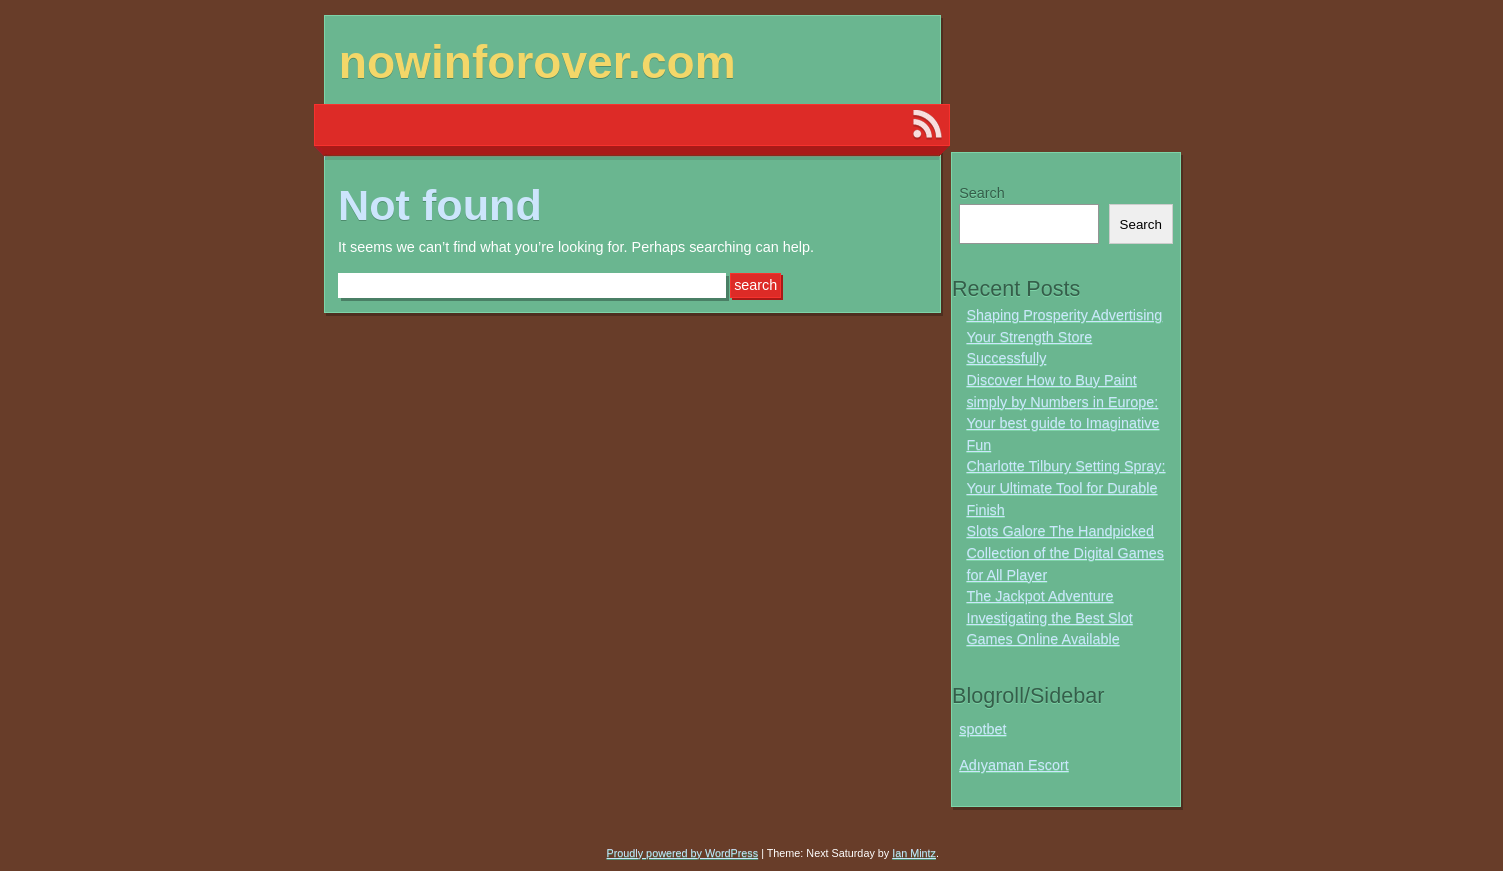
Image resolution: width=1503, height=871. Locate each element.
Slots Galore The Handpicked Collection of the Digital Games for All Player (1065, 552)
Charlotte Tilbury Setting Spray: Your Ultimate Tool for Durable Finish (1065, 487)
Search (982, 193)
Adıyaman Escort (1014, 765)
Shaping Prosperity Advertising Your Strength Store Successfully (1064, 336)
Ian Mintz (914, 853)
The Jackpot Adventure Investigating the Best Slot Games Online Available (1049, 617)
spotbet (982, 729)
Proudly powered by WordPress (683, 853)
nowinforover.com (537, 62)
